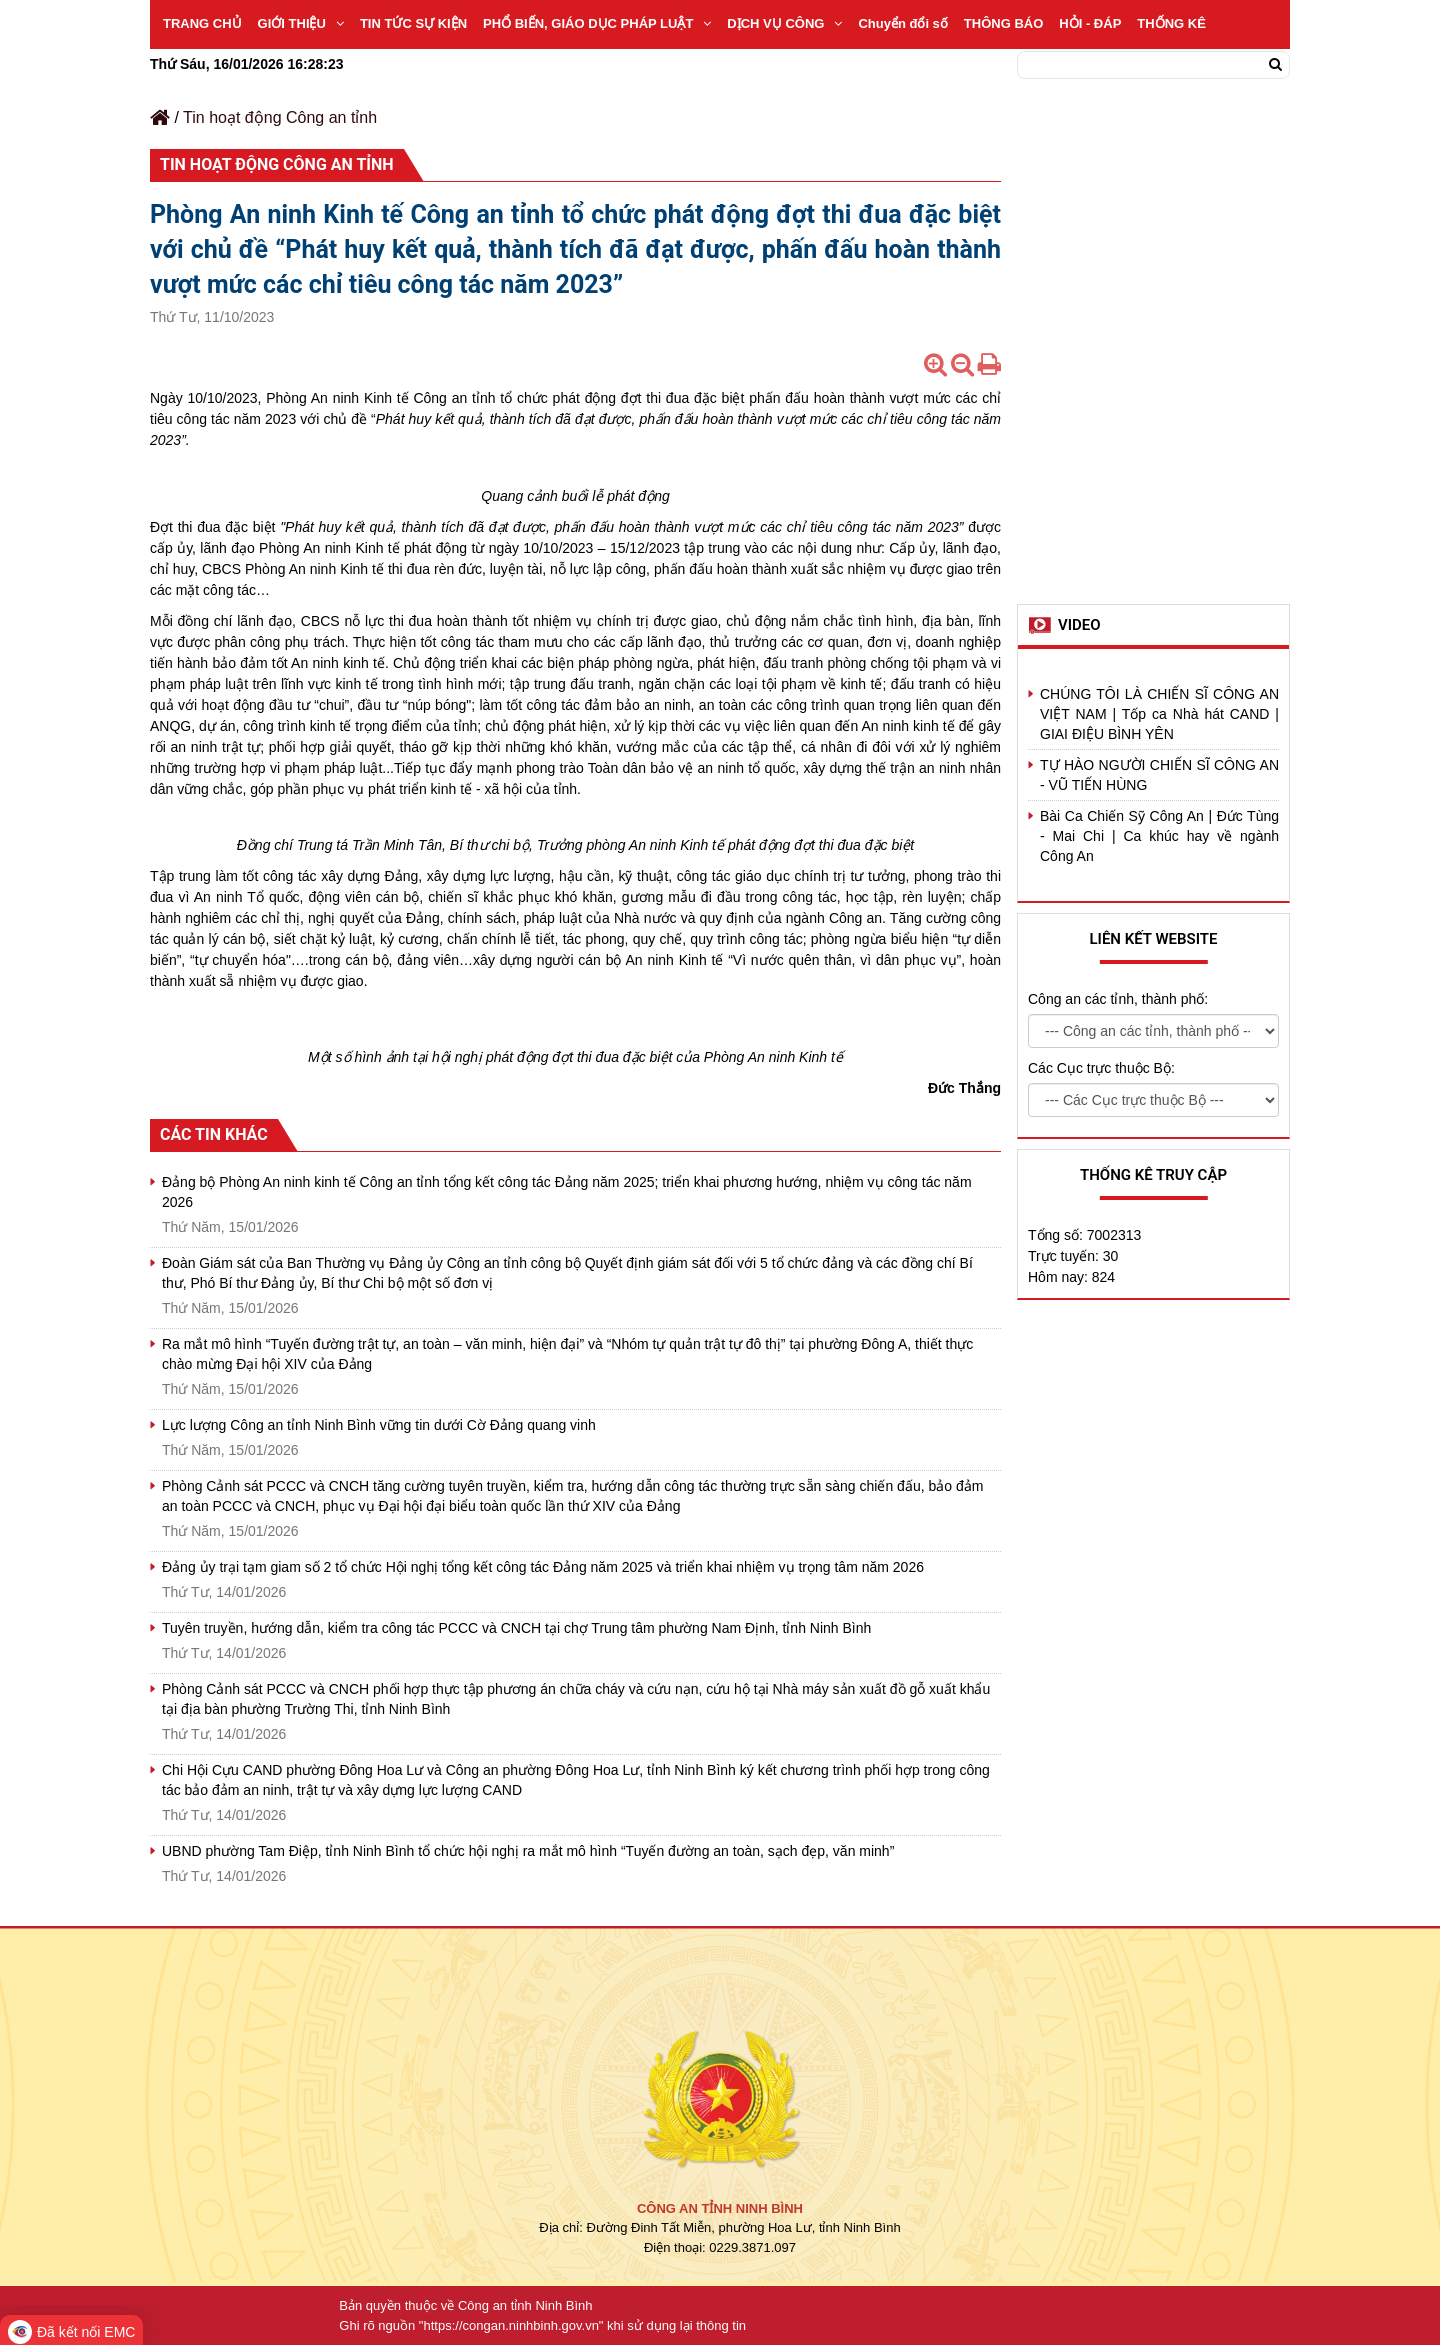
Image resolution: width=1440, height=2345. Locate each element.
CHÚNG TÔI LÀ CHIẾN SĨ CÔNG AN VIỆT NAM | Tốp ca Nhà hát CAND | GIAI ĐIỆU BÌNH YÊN (1159, 714)
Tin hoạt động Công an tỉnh (280, 117)
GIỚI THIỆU (301, 23)
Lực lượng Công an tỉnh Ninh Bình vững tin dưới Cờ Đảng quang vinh (379, 1425)
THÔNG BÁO (1003, 23)
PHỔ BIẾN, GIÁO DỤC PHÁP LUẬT (597, 23)
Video (1079, 625)
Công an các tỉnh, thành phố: (1118, 999)
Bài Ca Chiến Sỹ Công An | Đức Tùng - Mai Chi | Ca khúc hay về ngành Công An (1159, 836)
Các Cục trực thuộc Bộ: (1101, 1068)
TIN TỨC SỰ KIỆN (413, 23)
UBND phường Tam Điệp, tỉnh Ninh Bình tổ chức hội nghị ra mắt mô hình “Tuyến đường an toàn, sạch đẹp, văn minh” (528, 1851)
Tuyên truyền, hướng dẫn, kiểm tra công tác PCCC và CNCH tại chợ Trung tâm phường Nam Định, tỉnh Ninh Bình (516, 1628)
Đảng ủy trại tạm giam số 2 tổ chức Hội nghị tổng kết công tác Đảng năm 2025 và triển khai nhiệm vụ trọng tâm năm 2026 (543, 1567)
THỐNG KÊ (1171, 23)
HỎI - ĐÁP (1090, 23)
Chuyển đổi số (902, 23)
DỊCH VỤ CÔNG (784, 23)
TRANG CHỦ (202, 23)
